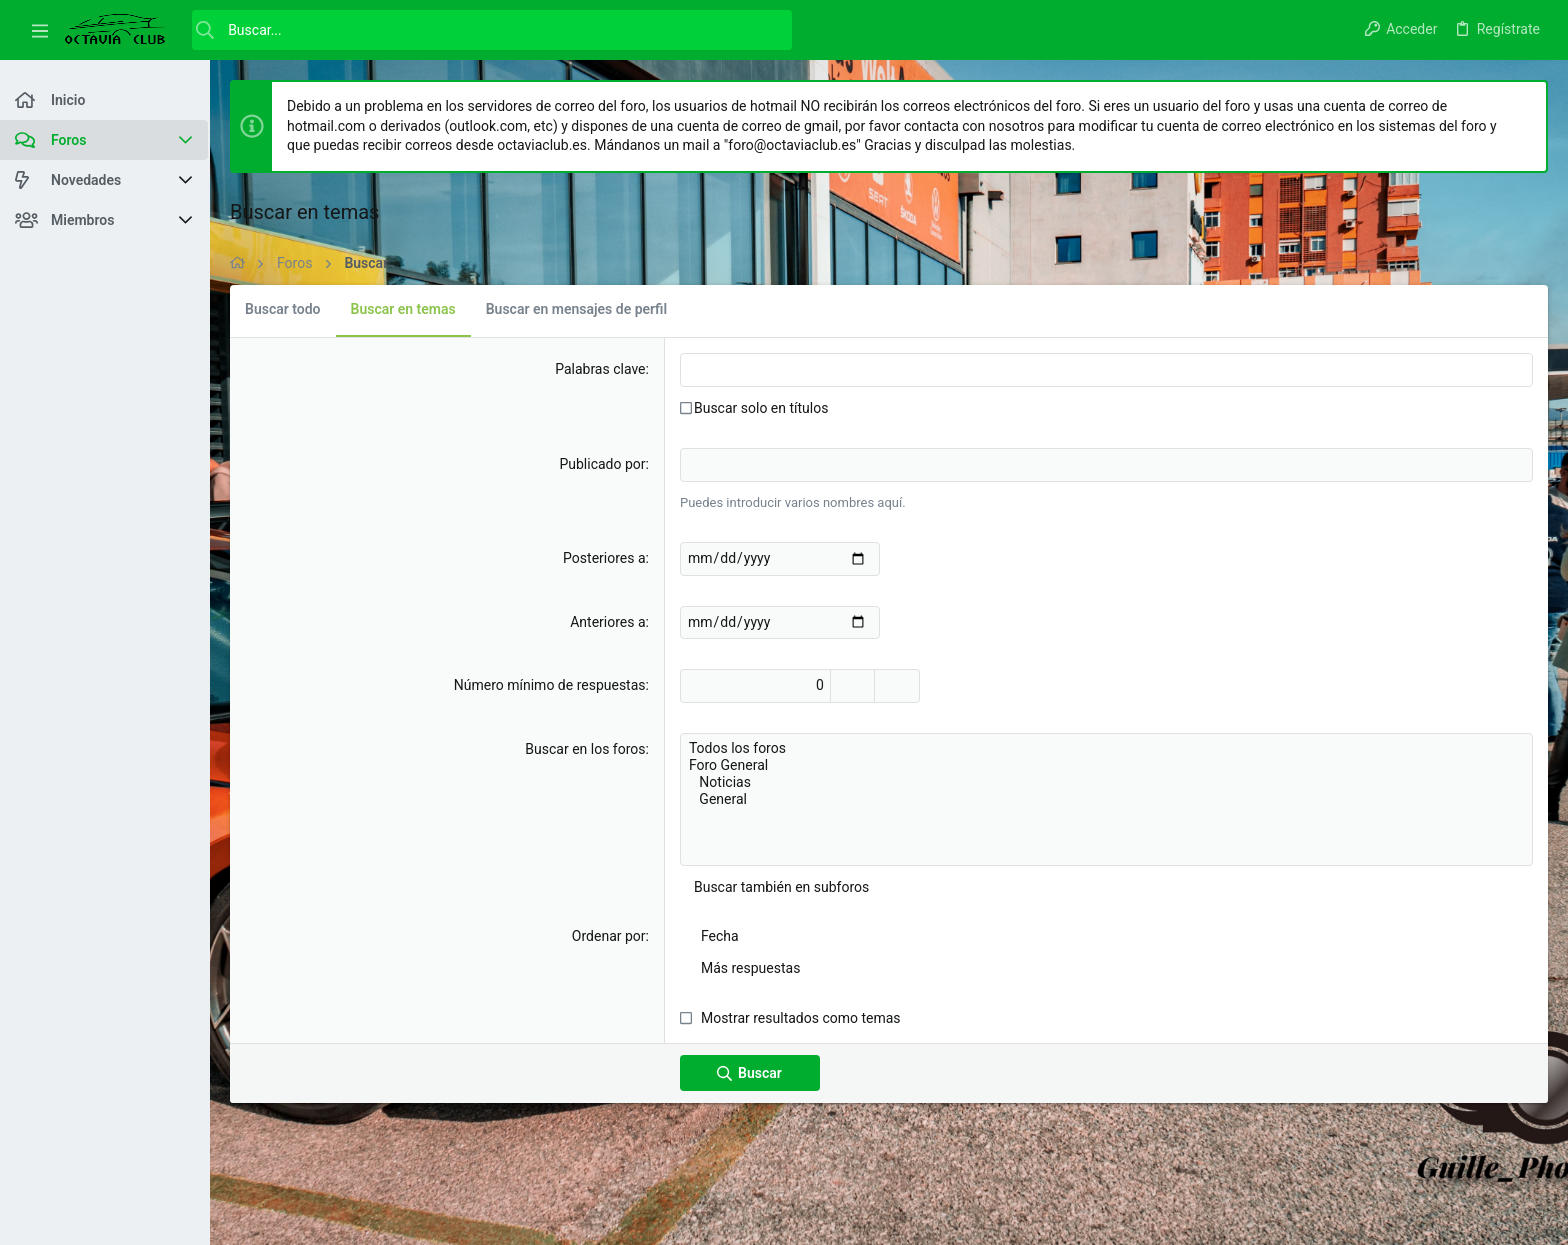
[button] (40, 30)
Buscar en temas (403, 309)
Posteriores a (604, 558)
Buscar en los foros (585, 749)
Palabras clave (600, 369)
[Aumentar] (852, 686)
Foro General (1106, 765)
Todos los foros (1106, 748)
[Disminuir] (897, 686)
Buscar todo (283, 309)
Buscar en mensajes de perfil (576, 309)
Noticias (1106, 782)
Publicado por (602, 464)
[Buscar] (492, 30)
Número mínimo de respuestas (550, 685)
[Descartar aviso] (1522, 107)
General (1106, 799)
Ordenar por (609, 936)
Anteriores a (607, 622)
